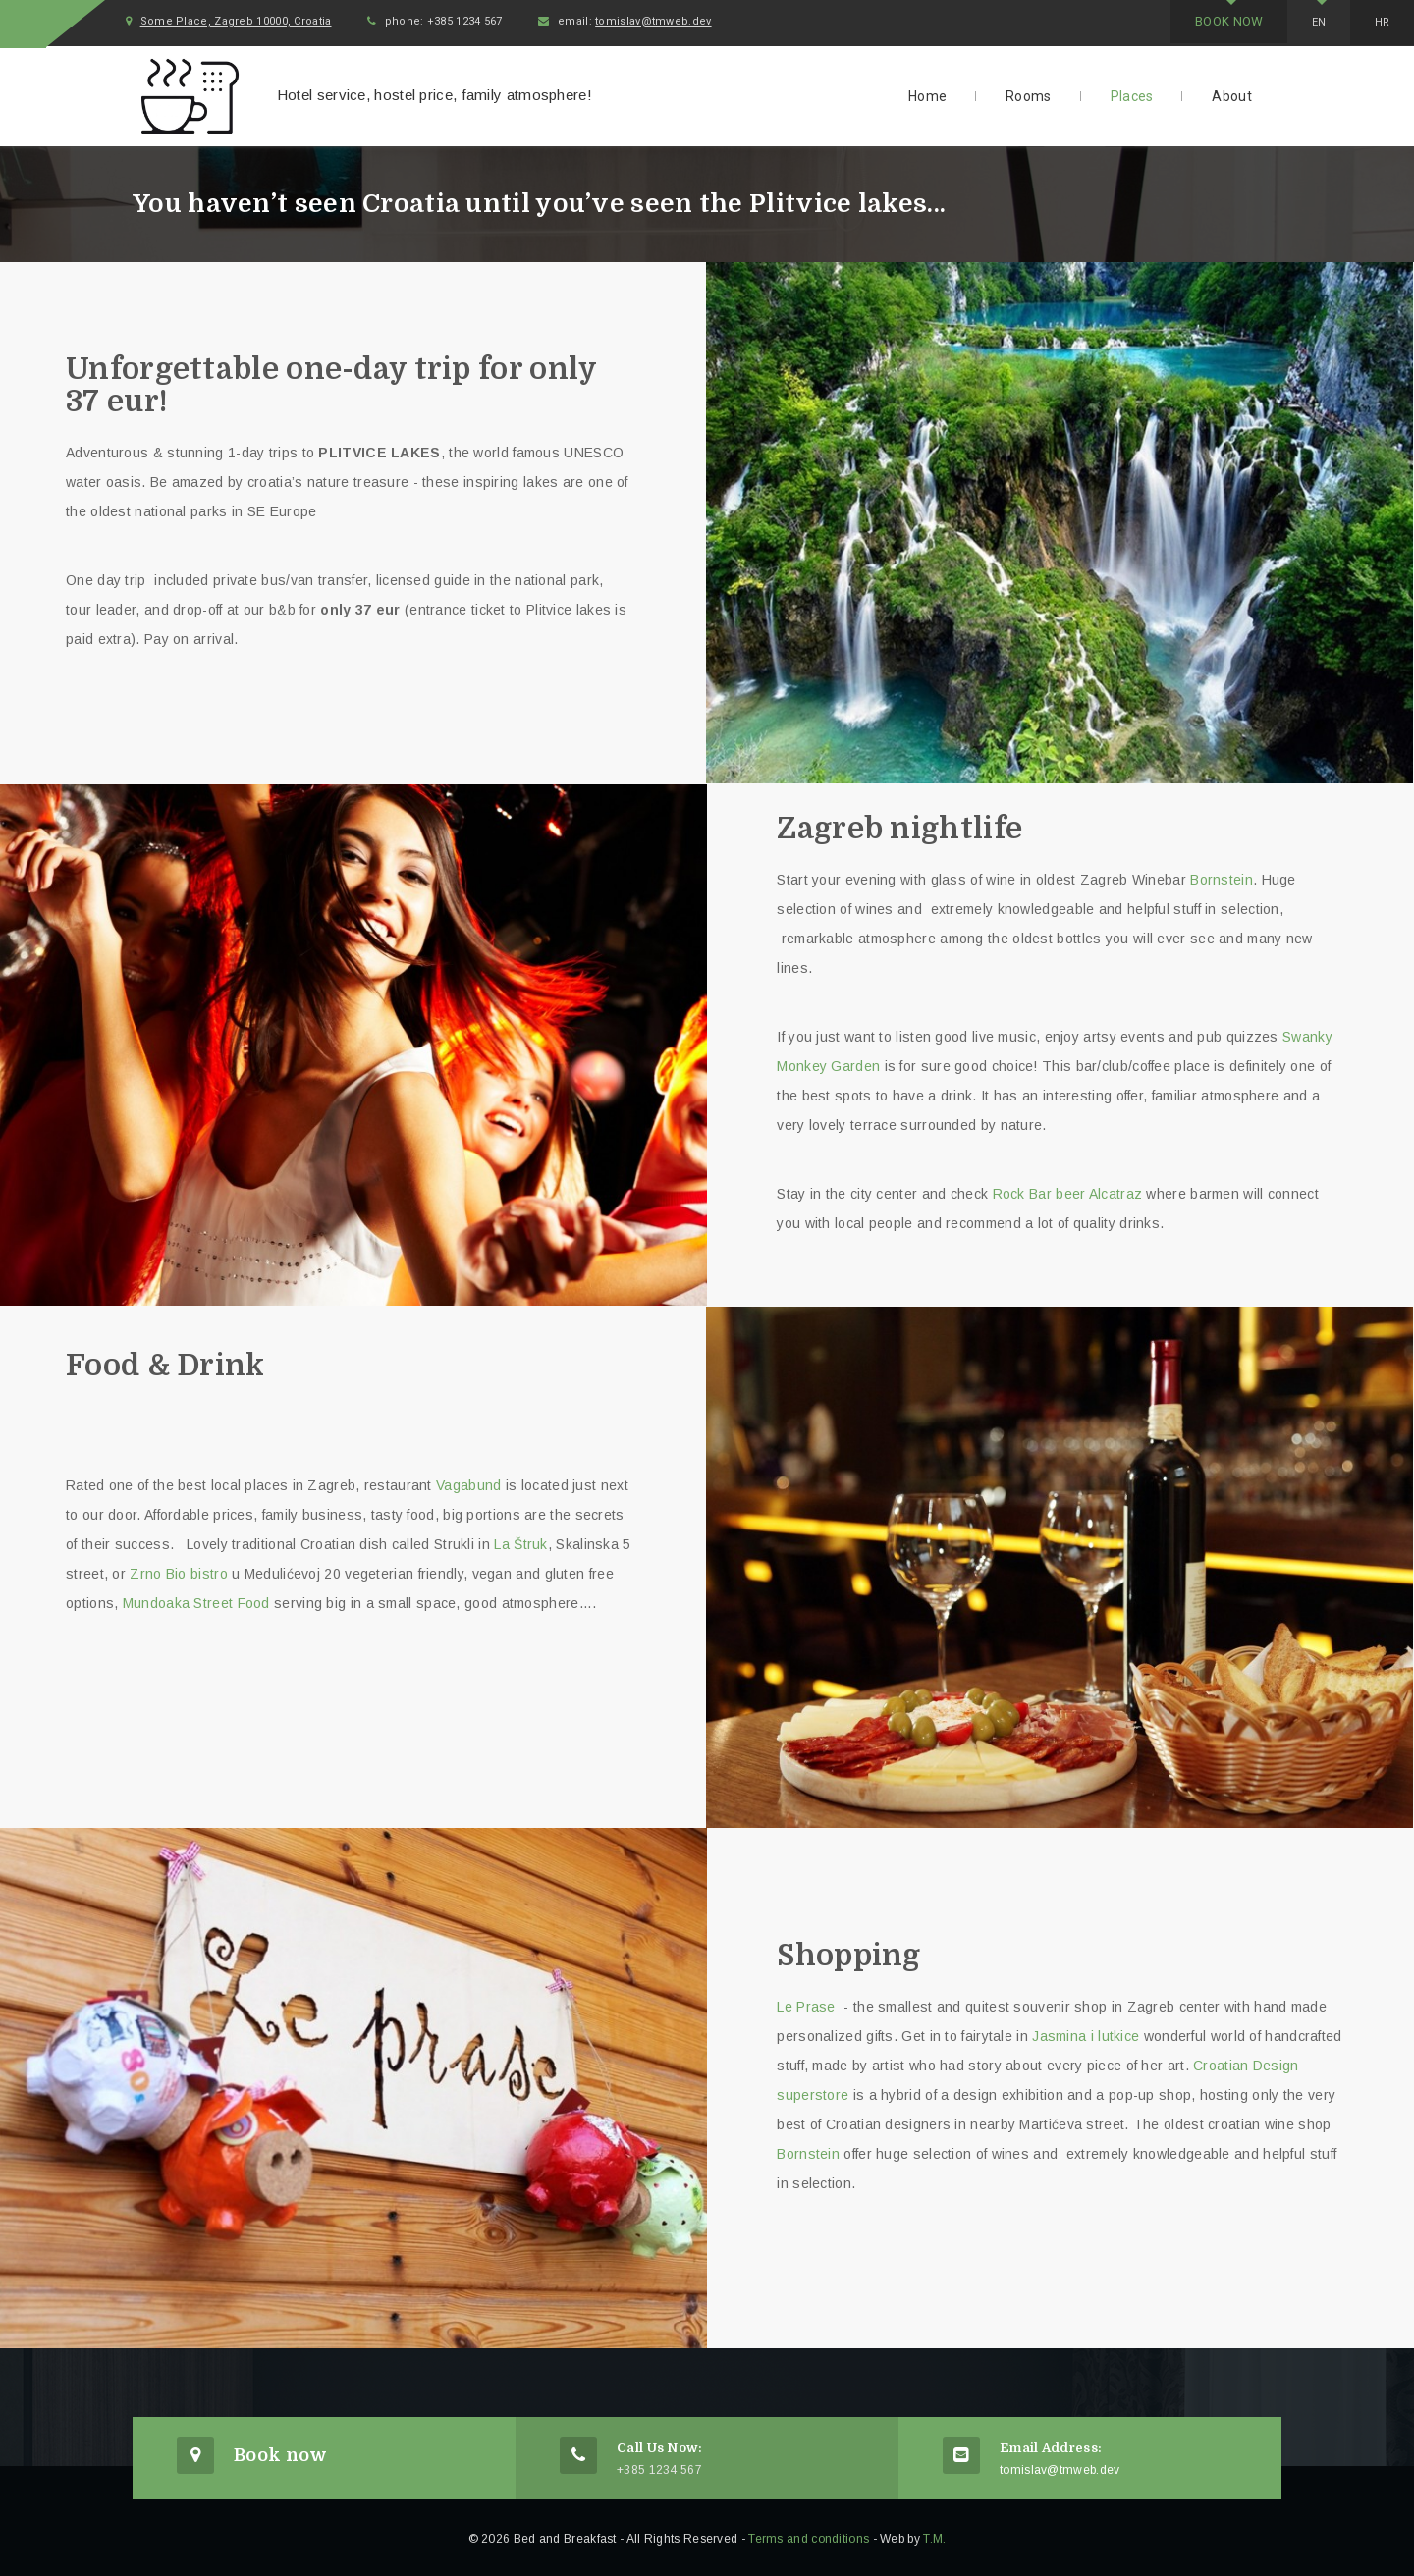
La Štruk (520, 1541)
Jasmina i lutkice (1087, 2033)
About (1232, 94)
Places (1132, 94)
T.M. (934, 2537)
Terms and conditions (808, 2537)
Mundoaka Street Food (196, 1600)
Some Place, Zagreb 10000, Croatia (267, 22)
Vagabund (468, 1482)
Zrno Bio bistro (179, 1571)
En (1303, 22)
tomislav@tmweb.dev (711, 22)
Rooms (1029, 94)
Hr (1377, 22)
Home (927, 94)
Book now (1200, 21)
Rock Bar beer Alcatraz (1068, 1191)
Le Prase (808, 2004)
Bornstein (1221, 877)
